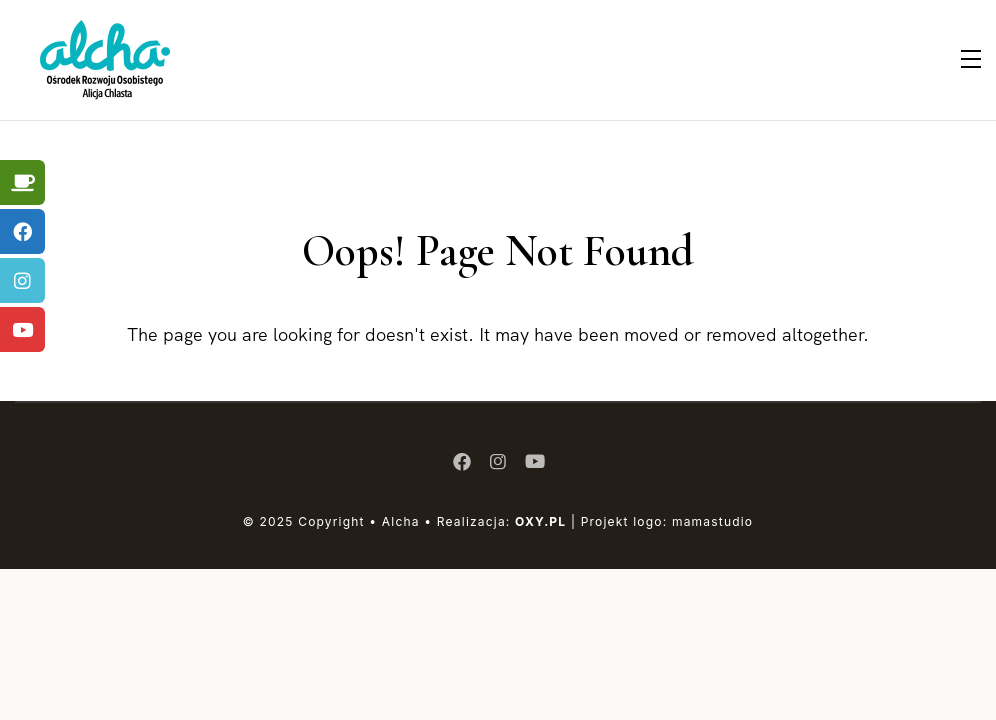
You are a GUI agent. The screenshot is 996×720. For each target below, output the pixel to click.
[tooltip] (22, 182)
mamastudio (712, 521)
